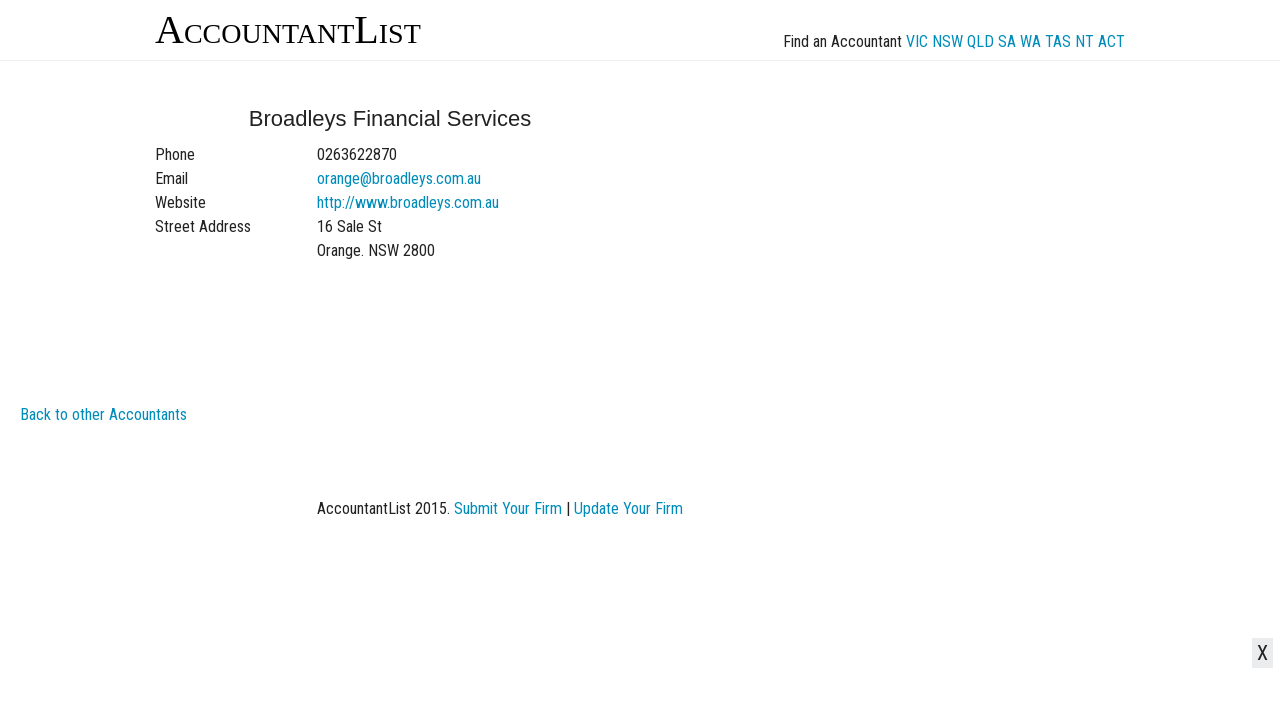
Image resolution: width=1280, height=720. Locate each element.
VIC (917, 41)
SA (1007, 41)
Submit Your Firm (508, 508)
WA (1030, 41)
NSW (947, 41)
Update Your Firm (628, 508)
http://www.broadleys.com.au (408, 202)
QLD (980, 41)
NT (1084, 41)
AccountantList (288, 29)
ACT (1111, 41)
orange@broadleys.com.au (399, 178)
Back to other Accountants (103, 414)
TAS (1058, 41)
